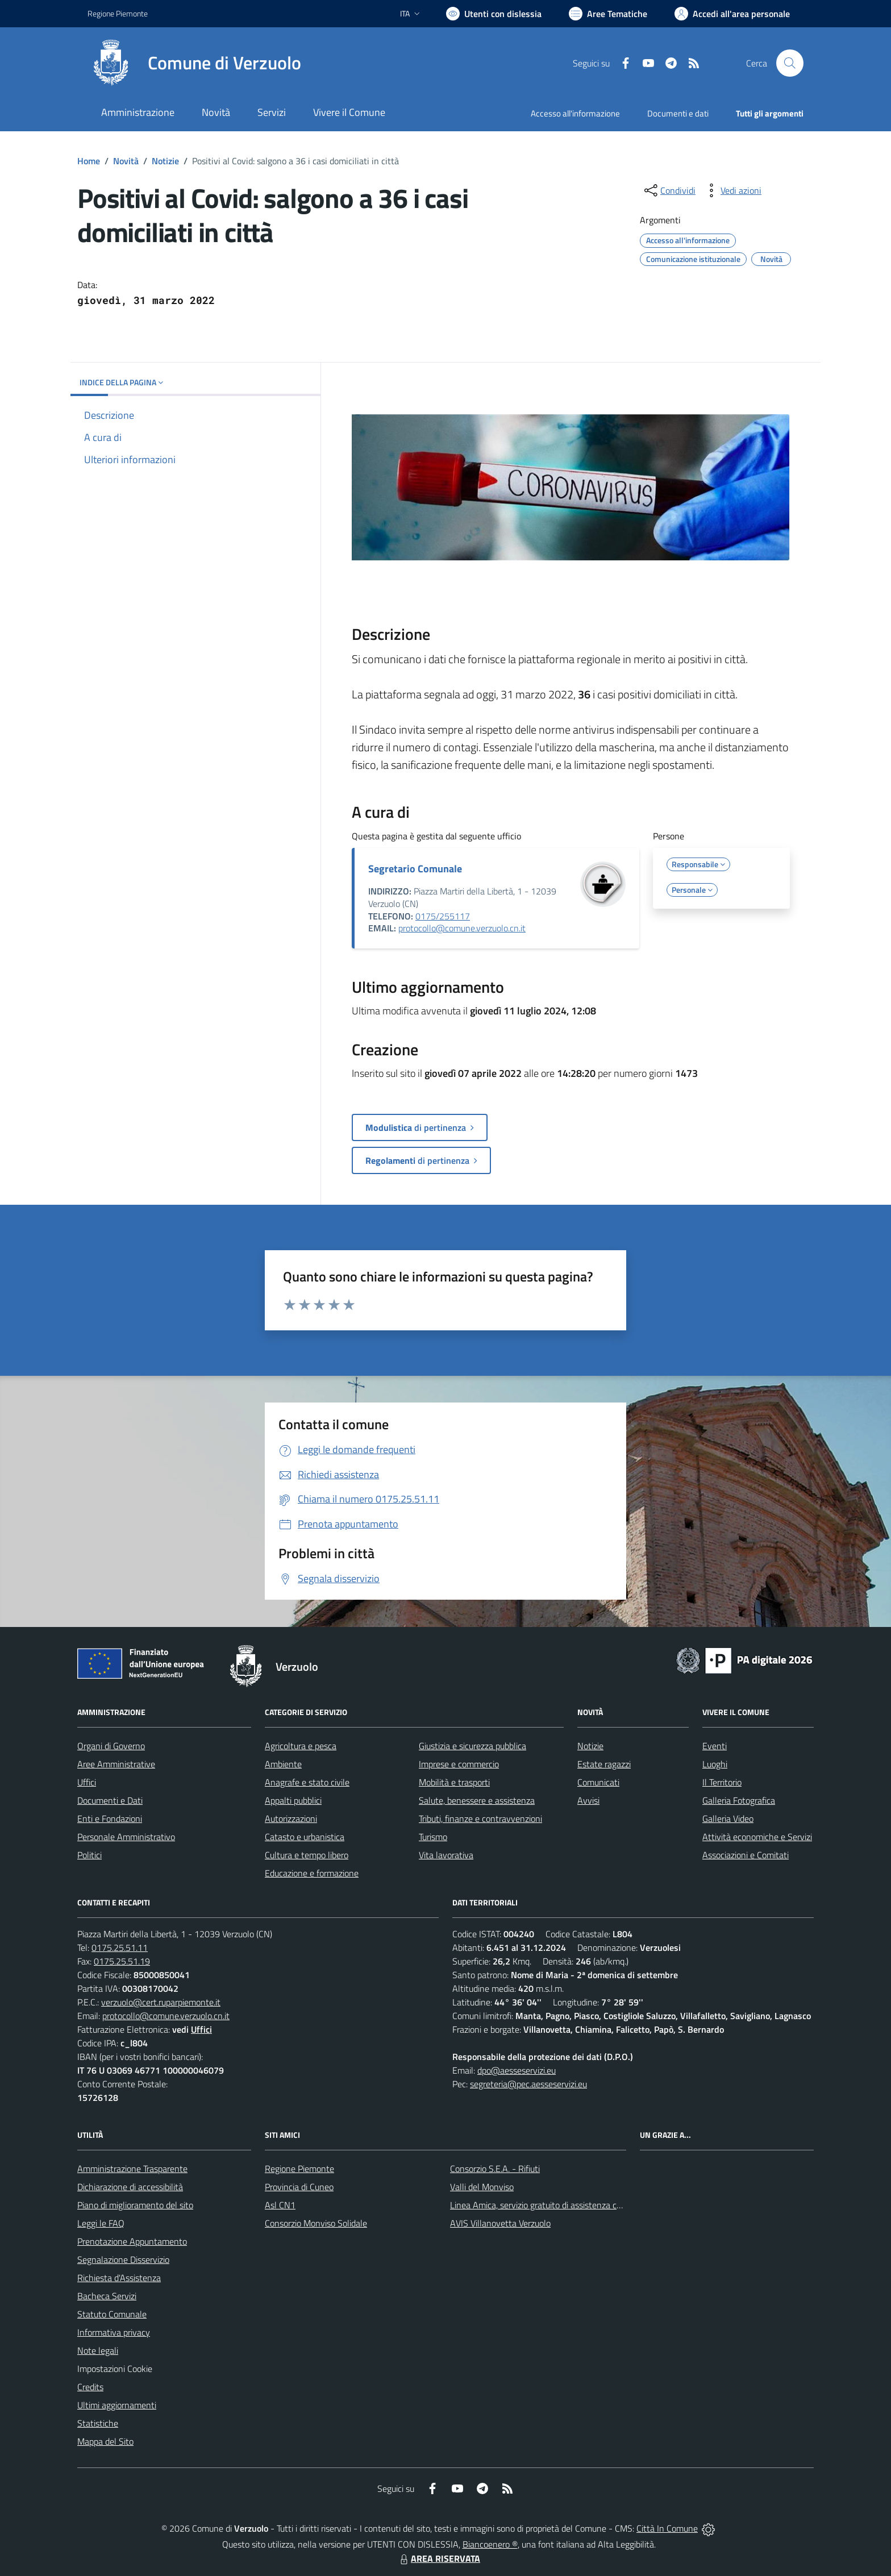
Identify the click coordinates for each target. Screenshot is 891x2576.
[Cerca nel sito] (789, 63)
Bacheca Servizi (106, 2296)
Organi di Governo (111, 1746)
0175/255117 (442, 916)
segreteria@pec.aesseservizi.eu (528, 2084)
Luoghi (714, 1764)
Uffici (86, 1782)
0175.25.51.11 (119, 1947)
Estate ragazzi (604, 1764)
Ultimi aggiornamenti (116, 2405)
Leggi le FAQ (100, 2223)
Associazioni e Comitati (745, 1855)
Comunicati (598, 1782)
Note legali (97, 2350)
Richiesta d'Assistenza (119, 2277)
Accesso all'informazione (575, 113)
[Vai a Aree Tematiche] (608, 13)
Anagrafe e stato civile (307, 1782)
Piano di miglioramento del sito (135, 2205)
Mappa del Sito (105, 2441)
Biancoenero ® (490, 2544)
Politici (89, 1855)
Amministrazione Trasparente (132, 2168)
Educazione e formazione (312, 1873)
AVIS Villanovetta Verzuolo (500, 2223)
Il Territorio (722, 1782)
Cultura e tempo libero (306, 1855)
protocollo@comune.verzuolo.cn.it (462, 928)
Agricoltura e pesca (300, 1746)
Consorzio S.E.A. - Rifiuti (495, 2168)
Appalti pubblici (293, 1800)
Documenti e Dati (110, 1800)
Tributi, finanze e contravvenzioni (480, 1818)
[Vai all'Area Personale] (732, 13)
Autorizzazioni (291, 1818)
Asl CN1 (280, 2205)
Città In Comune (667, 2528)
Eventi (714, 1746)
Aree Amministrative (116, 1764)
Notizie (165, 161)
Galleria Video (727, 1818)
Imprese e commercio (459, 1764)
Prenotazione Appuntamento (132, 2241)
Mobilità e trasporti (454, 1782)
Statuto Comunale (112, 2314)
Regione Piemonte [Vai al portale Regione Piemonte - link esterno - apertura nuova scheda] (118, 13)
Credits (90, 2387)
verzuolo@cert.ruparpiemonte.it (160, 2002)
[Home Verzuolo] (194, 63)
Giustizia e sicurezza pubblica (472, 1746)
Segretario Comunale (415, 868)
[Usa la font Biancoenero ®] (493, 13)
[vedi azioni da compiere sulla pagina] (732, 190)
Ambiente (283, 1764)
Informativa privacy (113, 2332)
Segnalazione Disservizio (123, 2259)
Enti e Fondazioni (109, 1818)
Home (88, 161)
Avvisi (588, 1800)
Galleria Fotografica (738, 1800)
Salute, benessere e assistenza (477, 1800)
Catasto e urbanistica (304, 1836)
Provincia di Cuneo (299, 2187)
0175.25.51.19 (122, 1961)
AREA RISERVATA (438, 2558)
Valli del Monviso (482, 2187)
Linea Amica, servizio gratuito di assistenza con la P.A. (550, 2205)
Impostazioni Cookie (114, 2368)
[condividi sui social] (669, 190)
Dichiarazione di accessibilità (130, 2187)
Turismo (433, 1836)
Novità (126, 161)
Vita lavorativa (446, 1855)
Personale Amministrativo (126, 1836)
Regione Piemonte (299, 2168)
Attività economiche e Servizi (757, 1836)
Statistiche (97, 2423)
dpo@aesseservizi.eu (516, 2070)
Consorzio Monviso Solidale (316, 2223)
